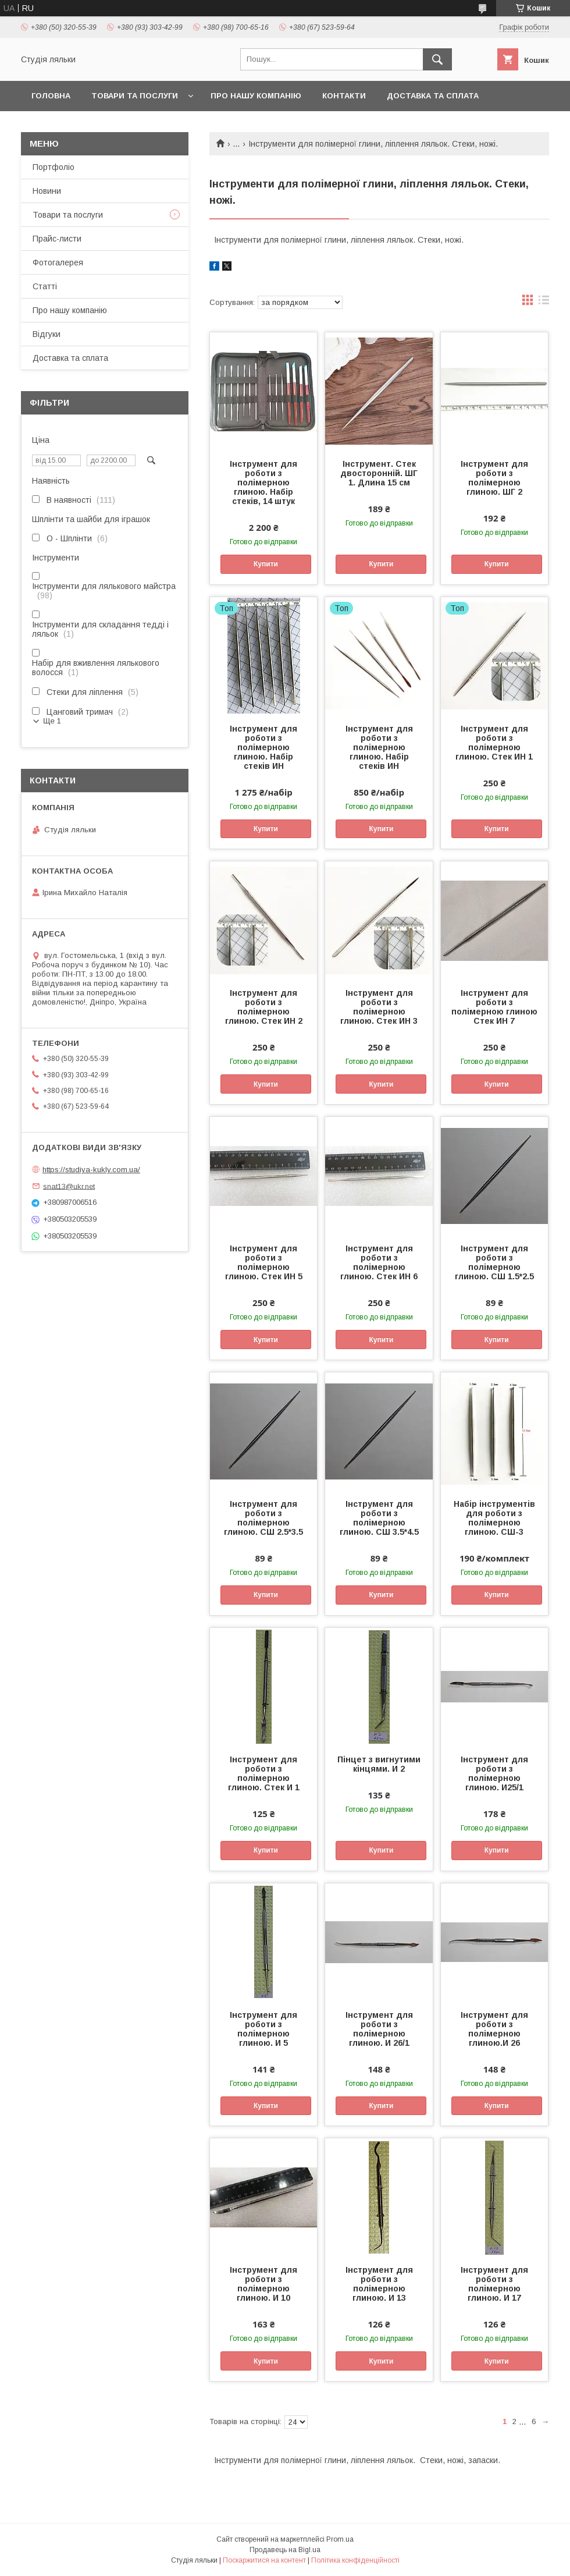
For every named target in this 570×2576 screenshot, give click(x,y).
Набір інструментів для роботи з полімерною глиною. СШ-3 (494, 1518)
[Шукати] (437, 59)
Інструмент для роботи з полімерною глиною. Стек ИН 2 (263, 1007)
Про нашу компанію (256, 95)
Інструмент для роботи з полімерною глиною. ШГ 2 (494, 477)
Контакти (344, 95)
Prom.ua (340, 2539)
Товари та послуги (134, 95)
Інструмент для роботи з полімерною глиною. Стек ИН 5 (263, 1262)
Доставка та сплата (433, 95)
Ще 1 (52, 720)
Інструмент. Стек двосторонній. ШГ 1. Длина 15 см (379, 473)
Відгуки (46, 334)
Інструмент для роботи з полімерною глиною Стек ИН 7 (494, 1007)
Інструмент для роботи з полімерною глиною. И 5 (263, 2029)
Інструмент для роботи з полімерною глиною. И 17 (494, 2283)
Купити (266, 564)
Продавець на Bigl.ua (285, 2550)
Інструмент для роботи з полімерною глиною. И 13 (379, 2283)
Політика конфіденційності (355, 2560)
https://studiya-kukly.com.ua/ (91, 1169)
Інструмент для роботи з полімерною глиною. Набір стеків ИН (263, 747)
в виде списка (544, 302)
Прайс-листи (57, 238)
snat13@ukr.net (69, 1185)
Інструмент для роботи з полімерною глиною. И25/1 (494, 1773)
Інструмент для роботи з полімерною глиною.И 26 (494, 2029)
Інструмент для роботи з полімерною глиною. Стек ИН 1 (494, 742)
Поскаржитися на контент (264, 2560)
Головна (50, 95)
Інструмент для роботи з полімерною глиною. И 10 (263, 2283)
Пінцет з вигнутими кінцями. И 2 (379, 1764)
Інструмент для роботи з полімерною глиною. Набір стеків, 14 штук (263, 482)
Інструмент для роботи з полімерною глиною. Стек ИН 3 (379, 1007)
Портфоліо (53, 167)
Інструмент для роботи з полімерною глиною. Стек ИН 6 (379, 1262)
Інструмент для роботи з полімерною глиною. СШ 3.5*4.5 (379, 1518)
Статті (45, 286)
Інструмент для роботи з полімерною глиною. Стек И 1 (264, 1773)
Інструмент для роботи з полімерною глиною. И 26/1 (379, 2029)
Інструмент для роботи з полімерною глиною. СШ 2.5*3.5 (263, 1518)
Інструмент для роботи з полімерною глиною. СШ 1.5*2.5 (494, 1262)
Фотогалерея (58, 262)
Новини (47, 191)
